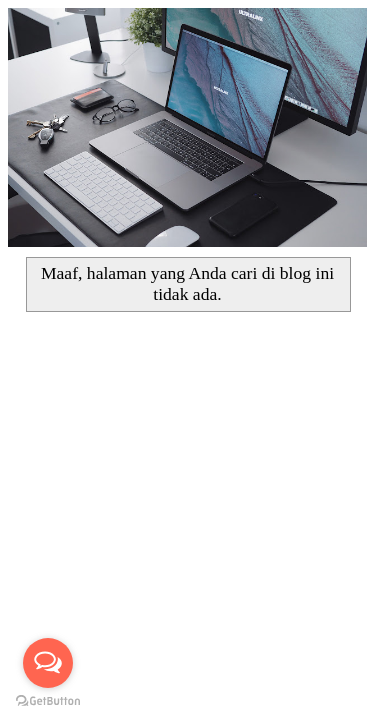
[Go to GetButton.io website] (48, 700)
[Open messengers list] (48, 663)
